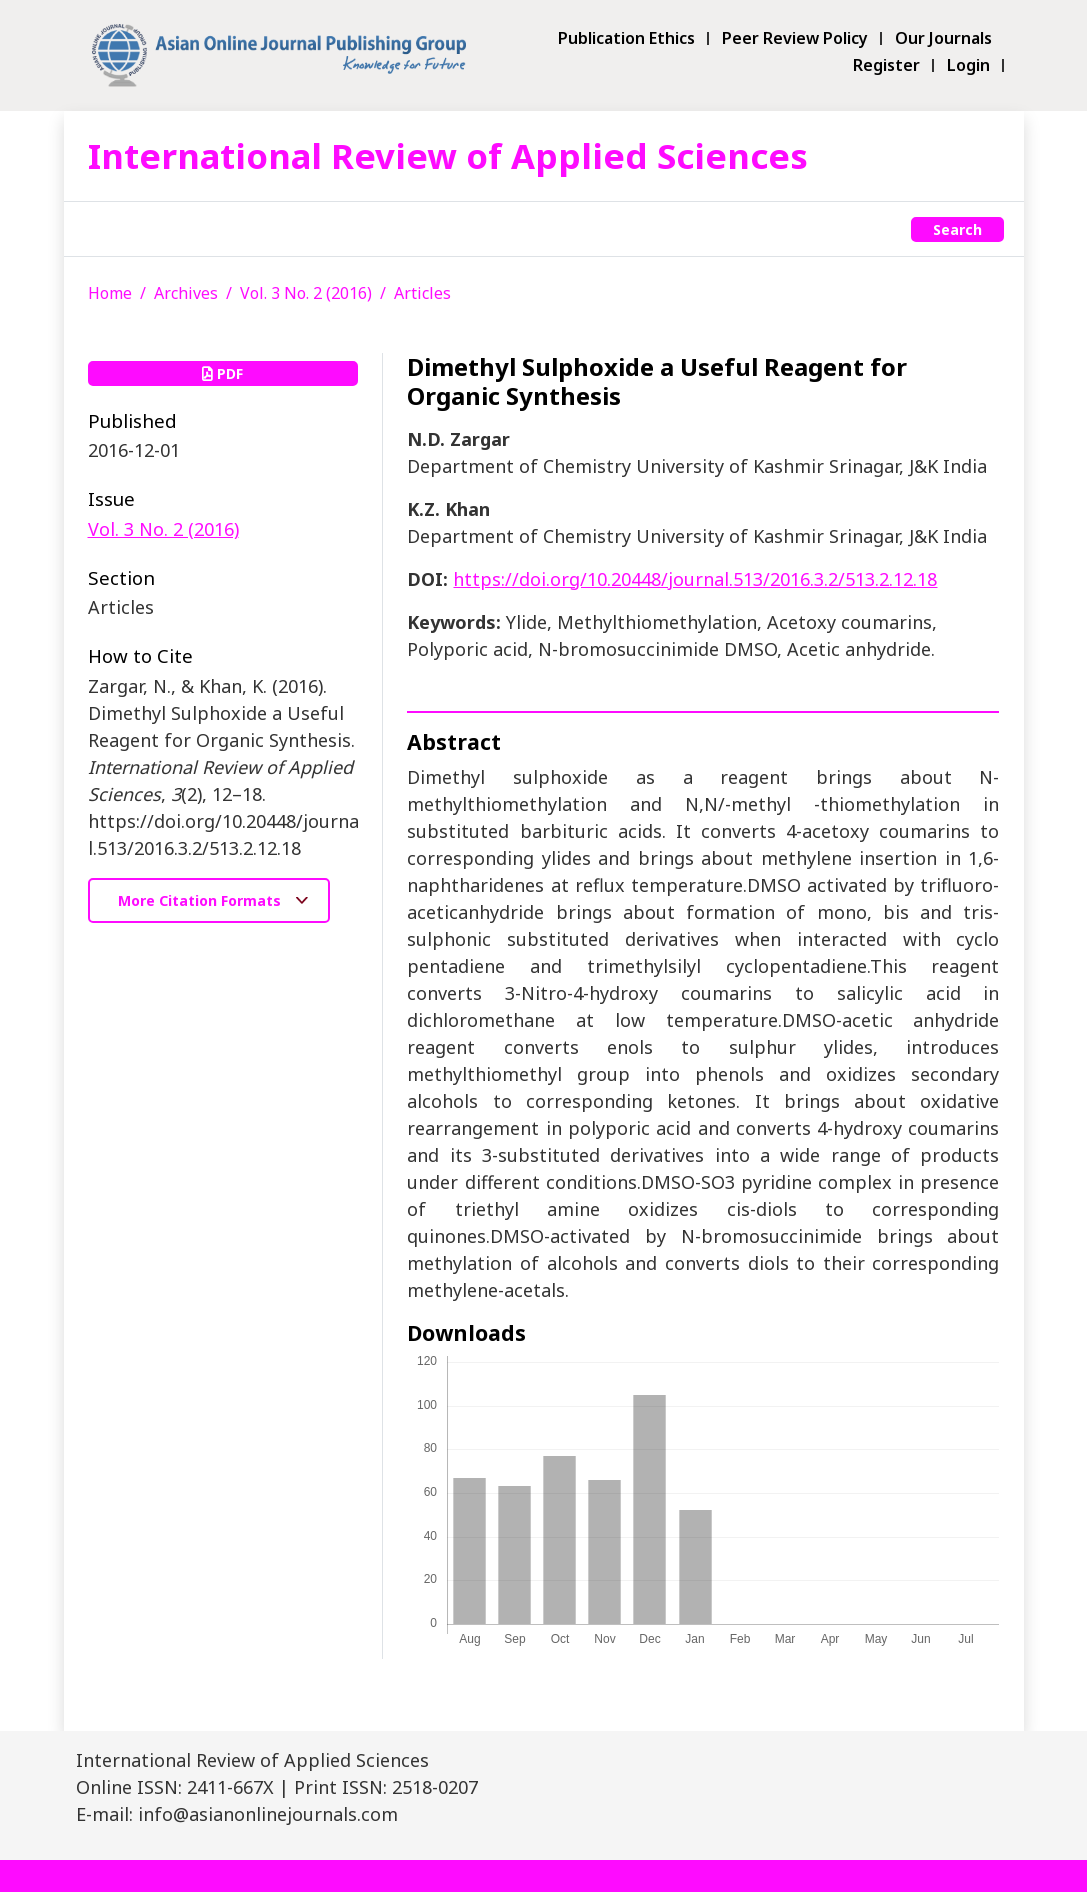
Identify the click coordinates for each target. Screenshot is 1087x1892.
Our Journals (943, 38)
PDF (222, 373)
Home (110, 293)
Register (886, 65)
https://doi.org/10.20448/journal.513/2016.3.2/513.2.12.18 (695, 579)
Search (957, 229)
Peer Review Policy (795, 38)
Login (968, 65)
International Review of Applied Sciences (448, 155)
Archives (186, 293)
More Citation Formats (201, 900)
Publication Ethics (626, 38)
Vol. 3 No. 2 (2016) (306, 293)
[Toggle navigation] (99, 229)
